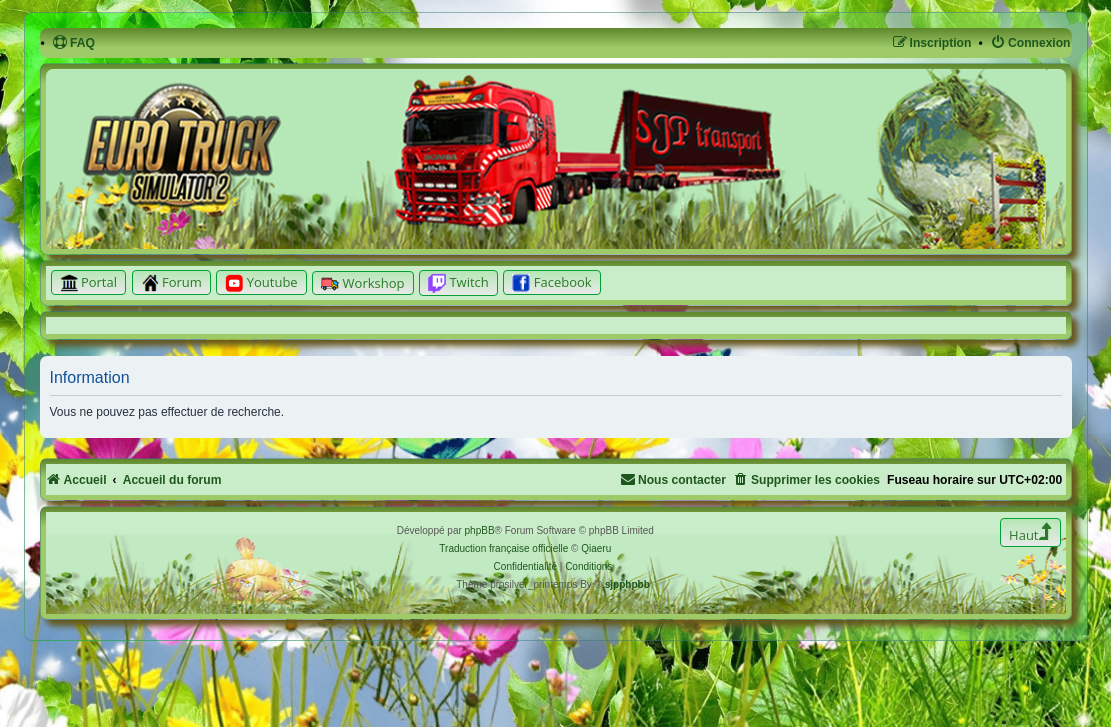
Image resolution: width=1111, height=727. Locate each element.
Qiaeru (596, 548)
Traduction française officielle (503, 548)
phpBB (480, 530)
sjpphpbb (627, 584)
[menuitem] (73, 43)
